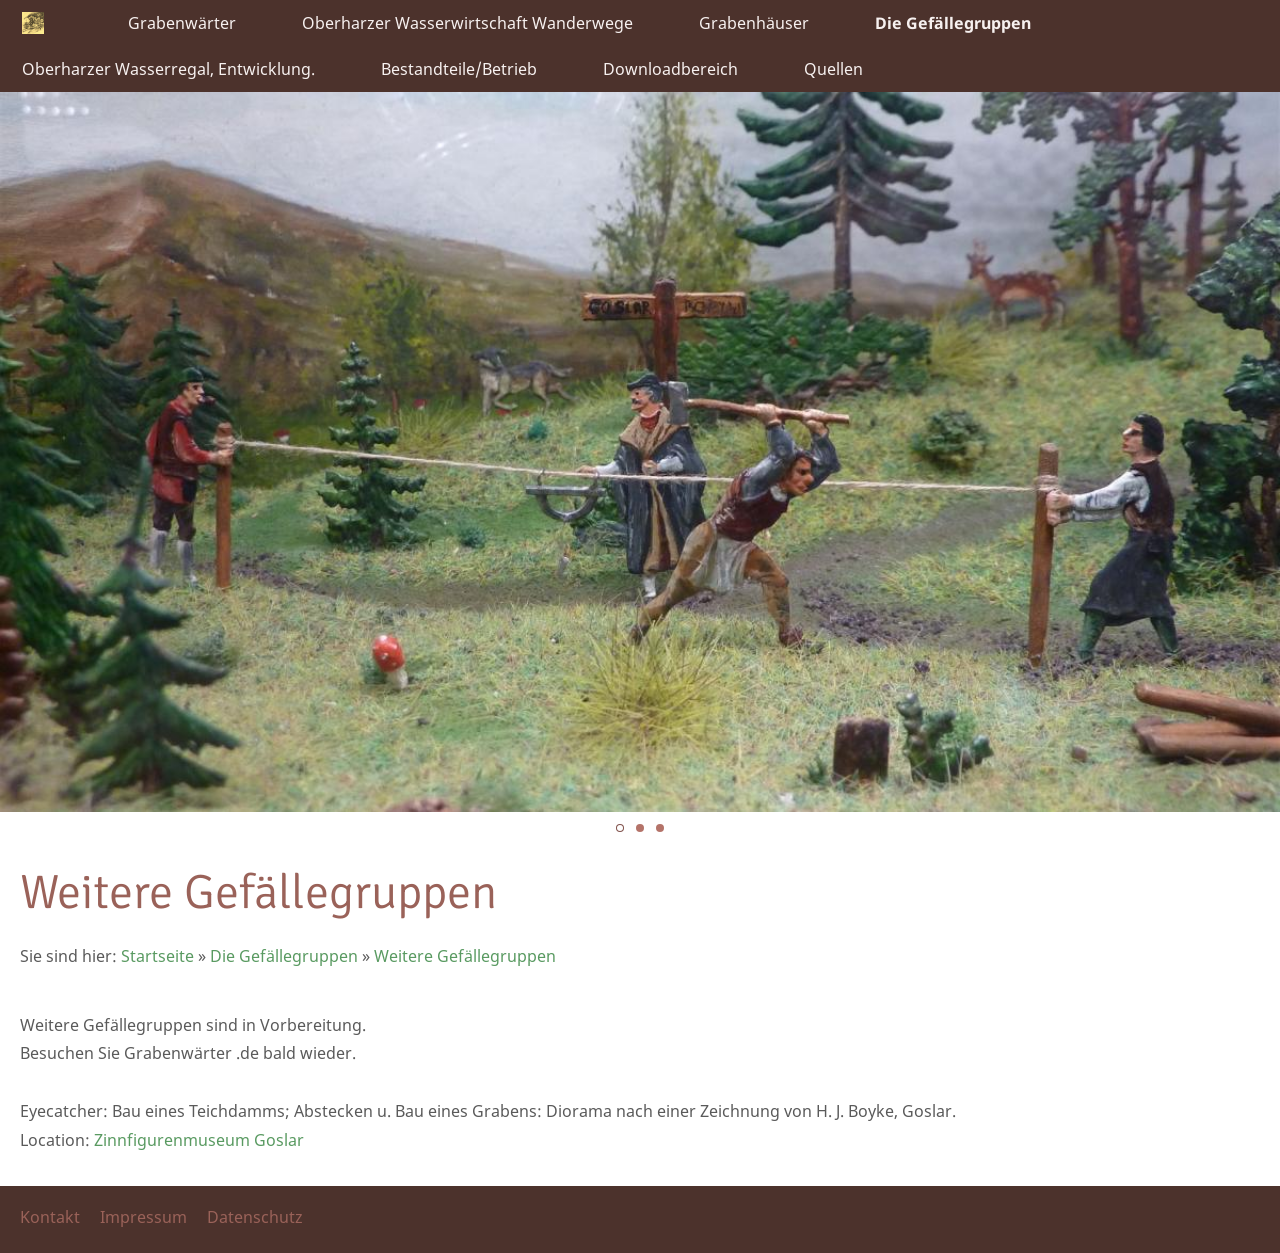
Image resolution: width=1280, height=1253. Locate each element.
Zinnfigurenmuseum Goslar (199, 1140)
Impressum (143, 1217)
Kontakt (50, 1217)
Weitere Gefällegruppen (465, 956)
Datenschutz (255, 1217)
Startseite (157, 956)
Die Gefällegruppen (284, 956)
